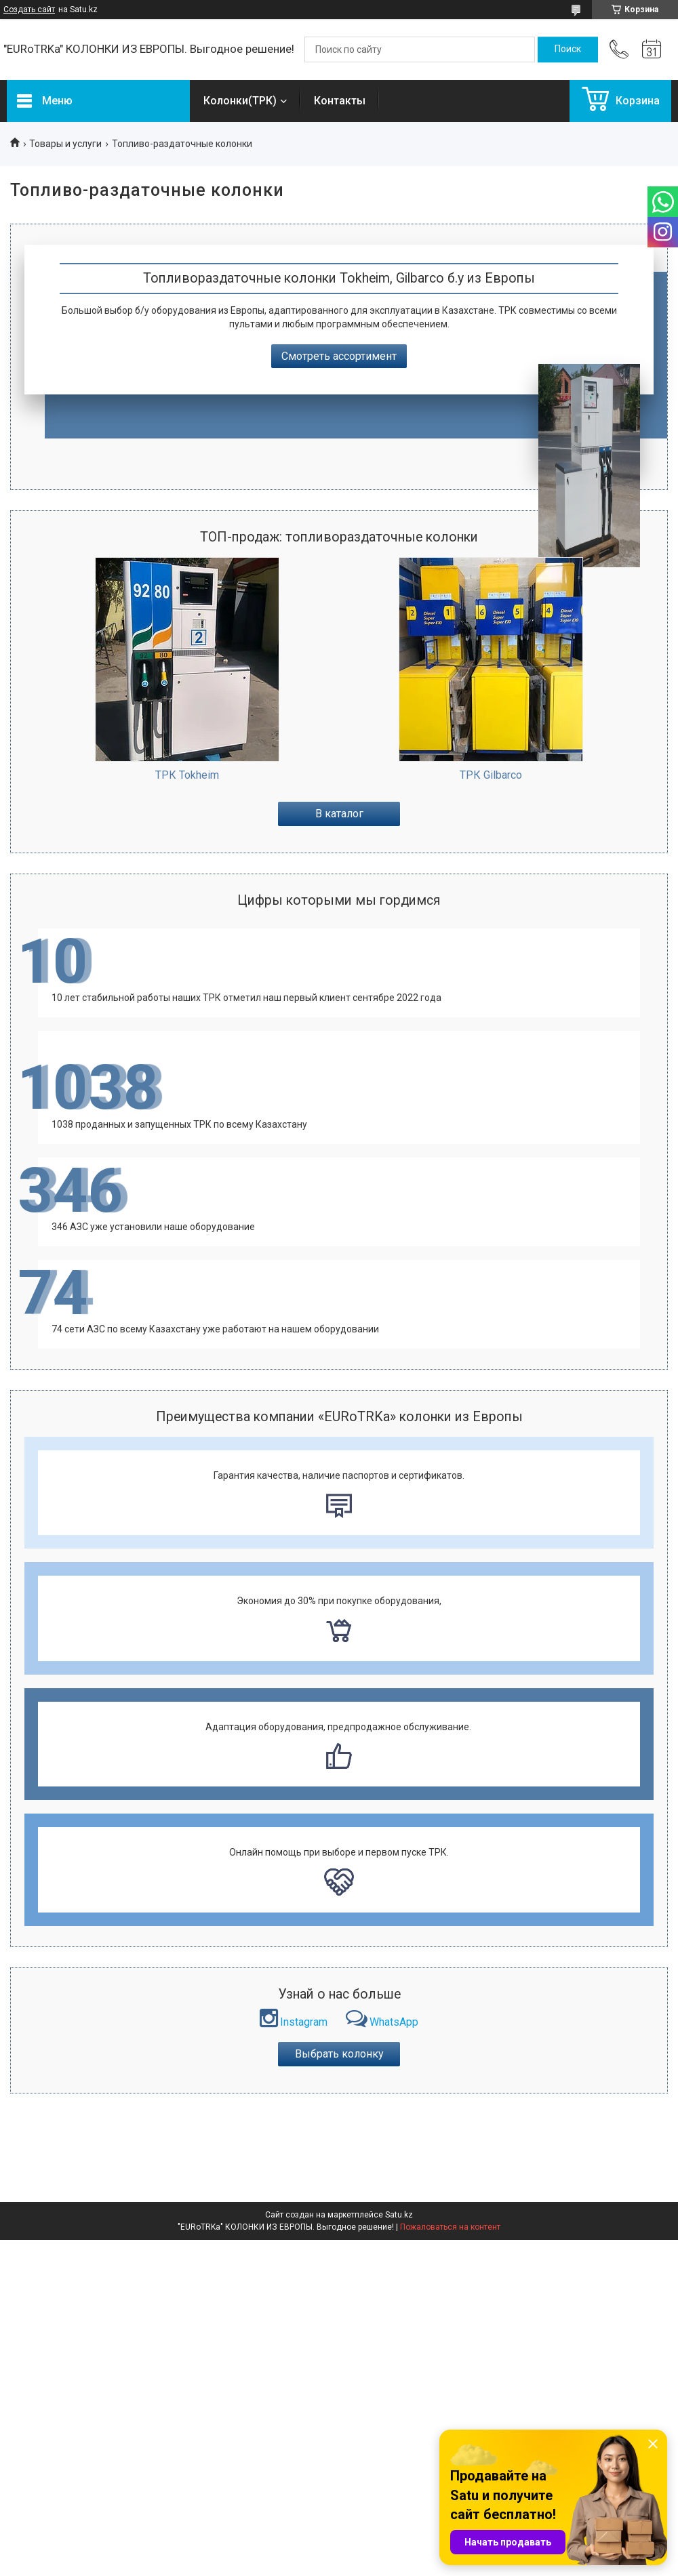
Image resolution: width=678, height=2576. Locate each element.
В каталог (339, 813)
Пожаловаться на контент (450, 2227)
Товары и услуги (65, 143)
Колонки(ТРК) (240, 100)
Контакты (339, 100)
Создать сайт (29, 9)
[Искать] (568, 49)
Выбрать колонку (339, 2053)
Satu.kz (399, 2215)
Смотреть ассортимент (339, 356)
